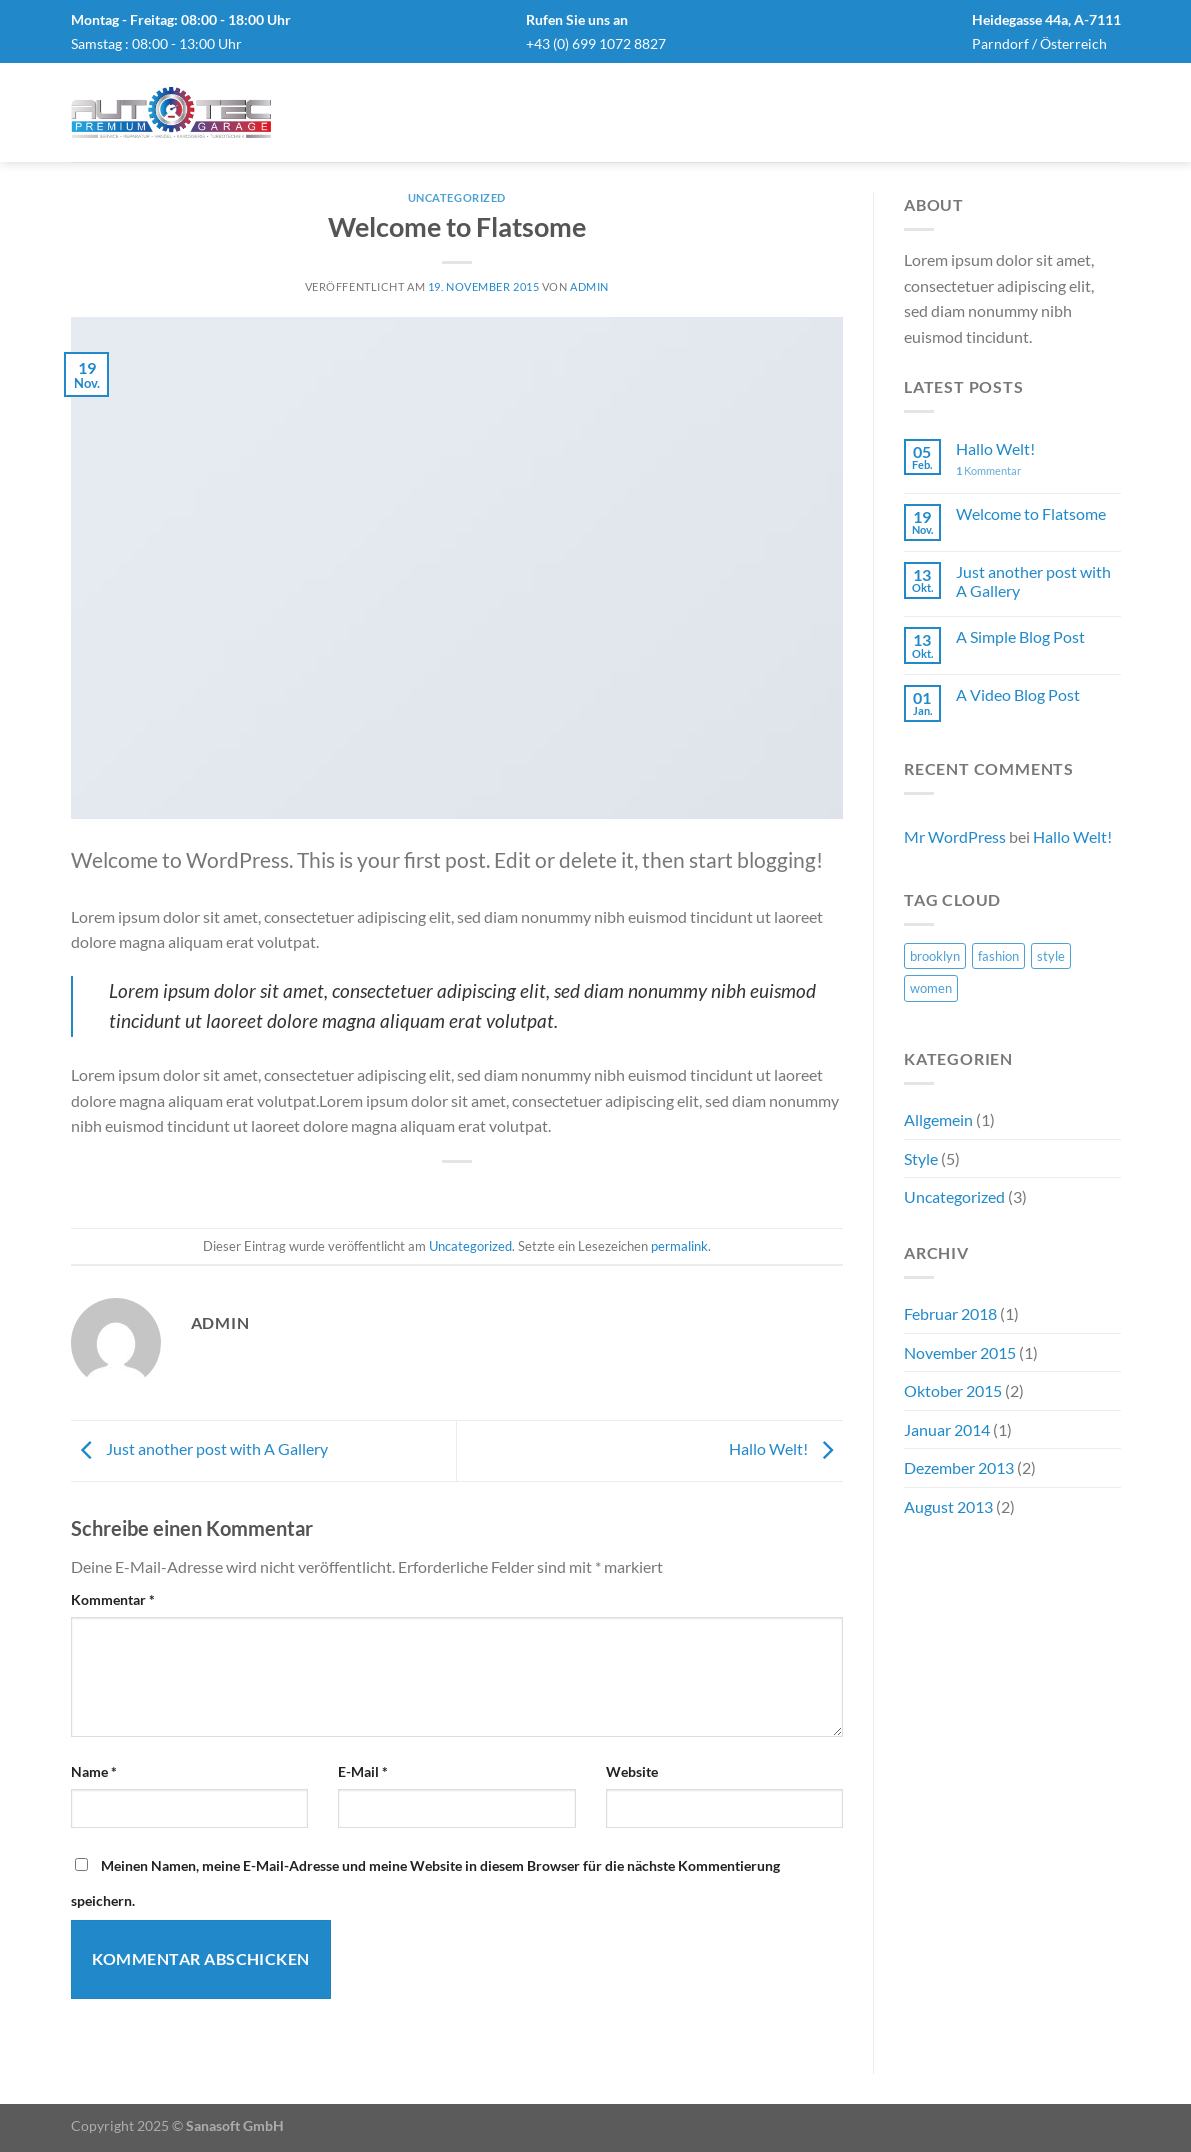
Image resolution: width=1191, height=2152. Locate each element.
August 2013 (948, 1506)
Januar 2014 (947, 1429)
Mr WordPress (955, 836)
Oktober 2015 (953, 1390)
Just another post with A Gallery (199, 1448)
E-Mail (363, 1771)
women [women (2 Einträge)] (931, 988)
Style (921, 1158)
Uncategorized (457, 197)
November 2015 (960, 1352)
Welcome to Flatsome (1031, 513)
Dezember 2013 (959, 1467)
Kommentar (113, 1599)
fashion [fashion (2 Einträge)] (998, 956)
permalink (679, 1246)
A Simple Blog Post (1020, 636)
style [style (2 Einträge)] (1051, 956)
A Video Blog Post (1018, 694)
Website (632, 1771)
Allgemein (938, 1119)
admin (589, 286)
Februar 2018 (950, 1313)
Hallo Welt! (786, 1448)
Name (94, 1771)
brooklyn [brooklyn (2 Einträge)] (935, 956)
